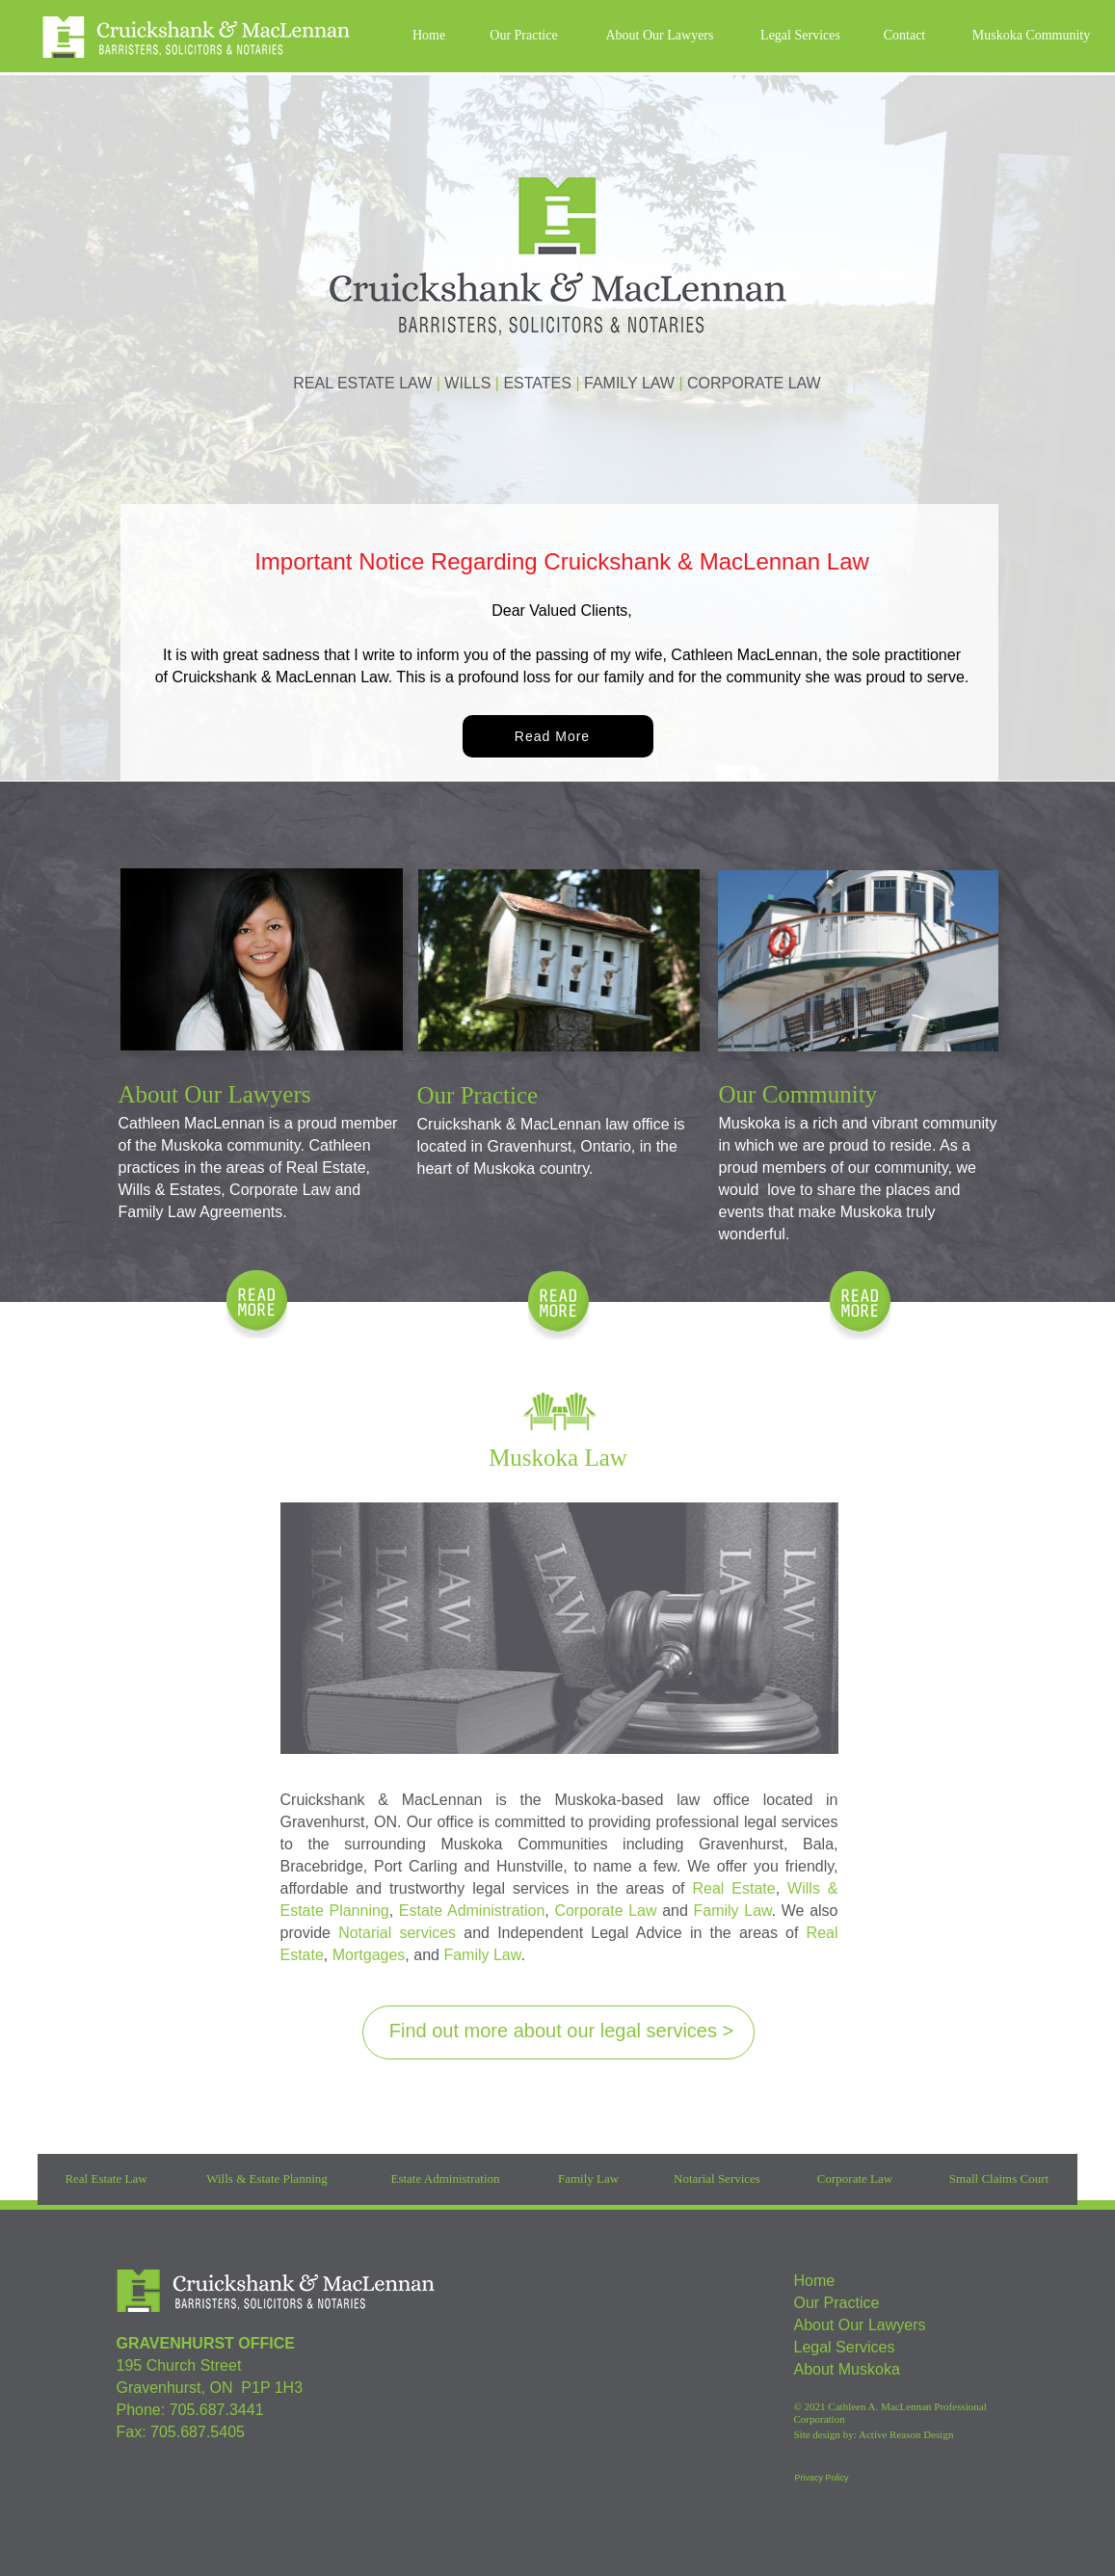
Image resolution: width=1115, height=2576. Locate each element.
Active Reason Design (906, 2434)
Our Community (798, 1094)
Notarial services (397, 1933)
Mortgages (369, 1955)
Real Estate (733, 1888)
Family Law (733, 1910)
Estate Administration (471, 1910)
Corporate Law (608, 1910)
